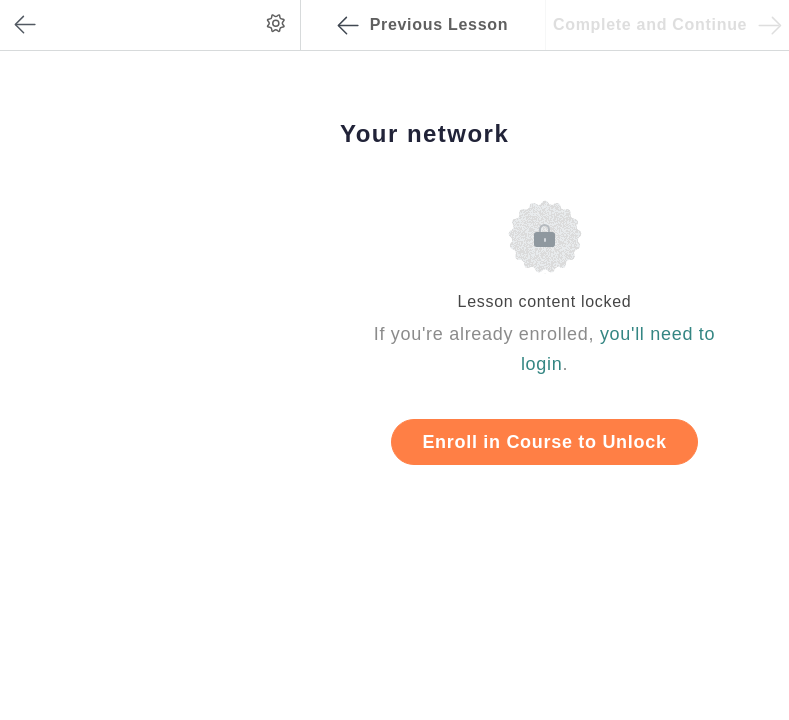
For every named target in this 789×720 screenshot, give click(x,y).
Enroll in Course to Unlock (544, 442)
